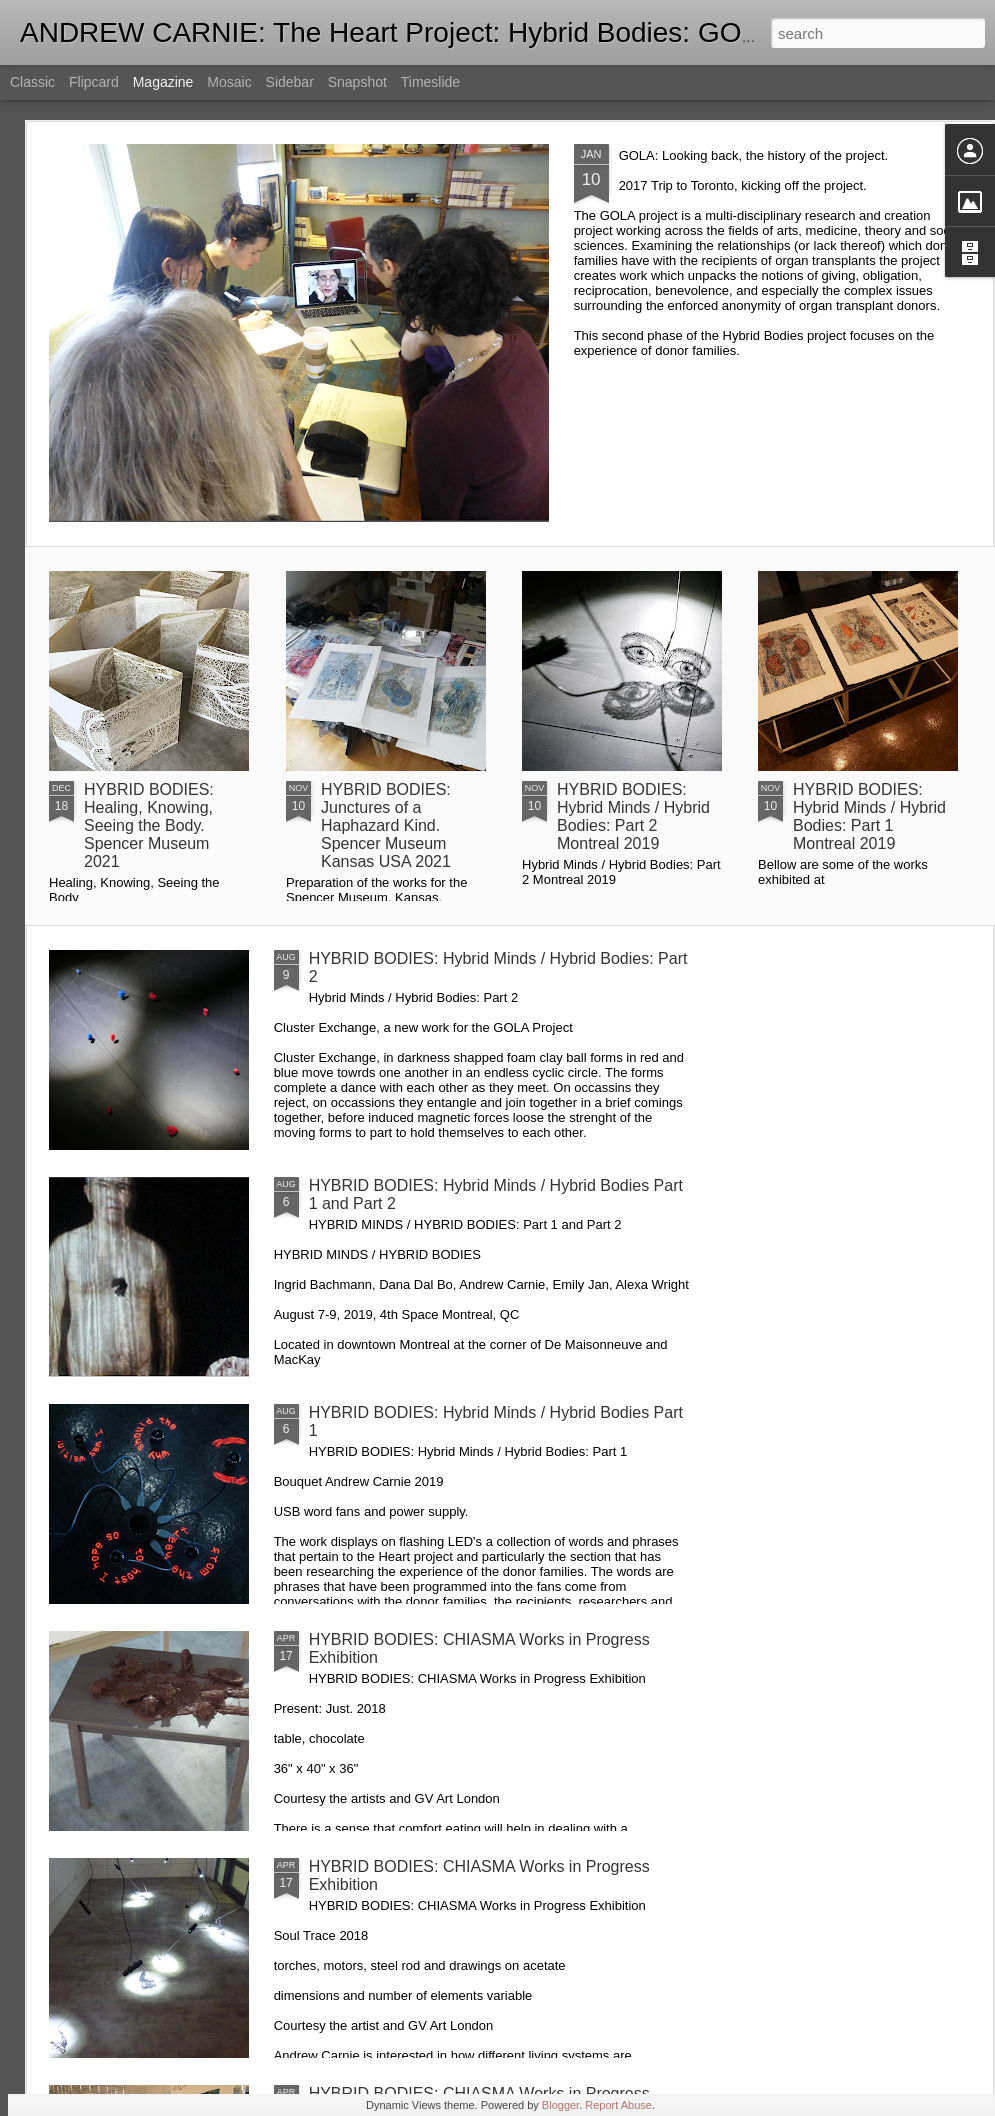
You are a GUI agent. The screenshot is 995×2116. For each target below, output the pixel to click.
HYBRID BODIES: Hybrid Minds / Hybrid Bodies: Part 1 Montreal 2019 (869, 816)
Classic (32, 82)
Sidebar (290, 82)
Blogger (560, 2105)
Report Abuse (618, 2105)
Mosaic (229, 82)
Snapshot (357, 82)
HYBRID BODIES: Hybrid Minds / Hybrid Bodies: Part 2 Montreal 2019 (633, 816)
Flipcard (94, 82)
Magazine (163, 82)
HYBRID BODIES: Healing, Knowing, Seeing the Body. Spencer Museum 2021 (149, 825)
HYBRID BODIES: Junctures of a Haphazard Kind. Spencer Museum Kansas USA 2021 (386, 825)
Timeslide (430, 82)
